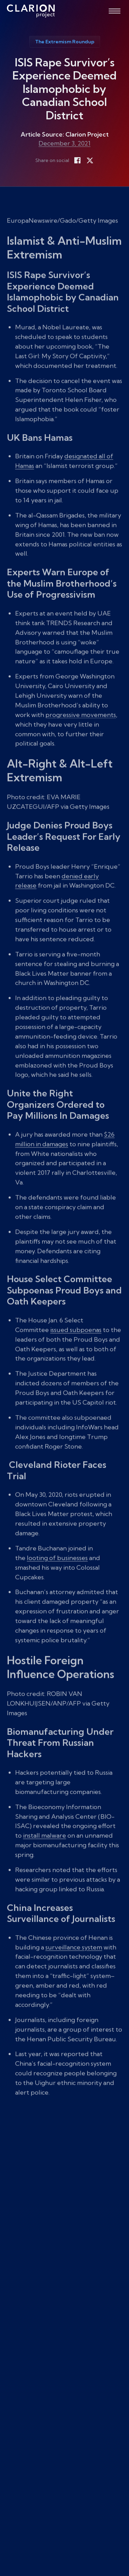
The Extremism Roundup (64, 42)
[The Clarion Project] (31, 11)
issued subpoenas (75, 1343)
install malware (44, 1849)
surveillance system (73, 1960)
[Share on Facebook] (77, 160)
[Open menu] (114, 11)
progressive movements (80, 728)
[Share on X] (90, 160)
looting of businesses (57, 1571)
